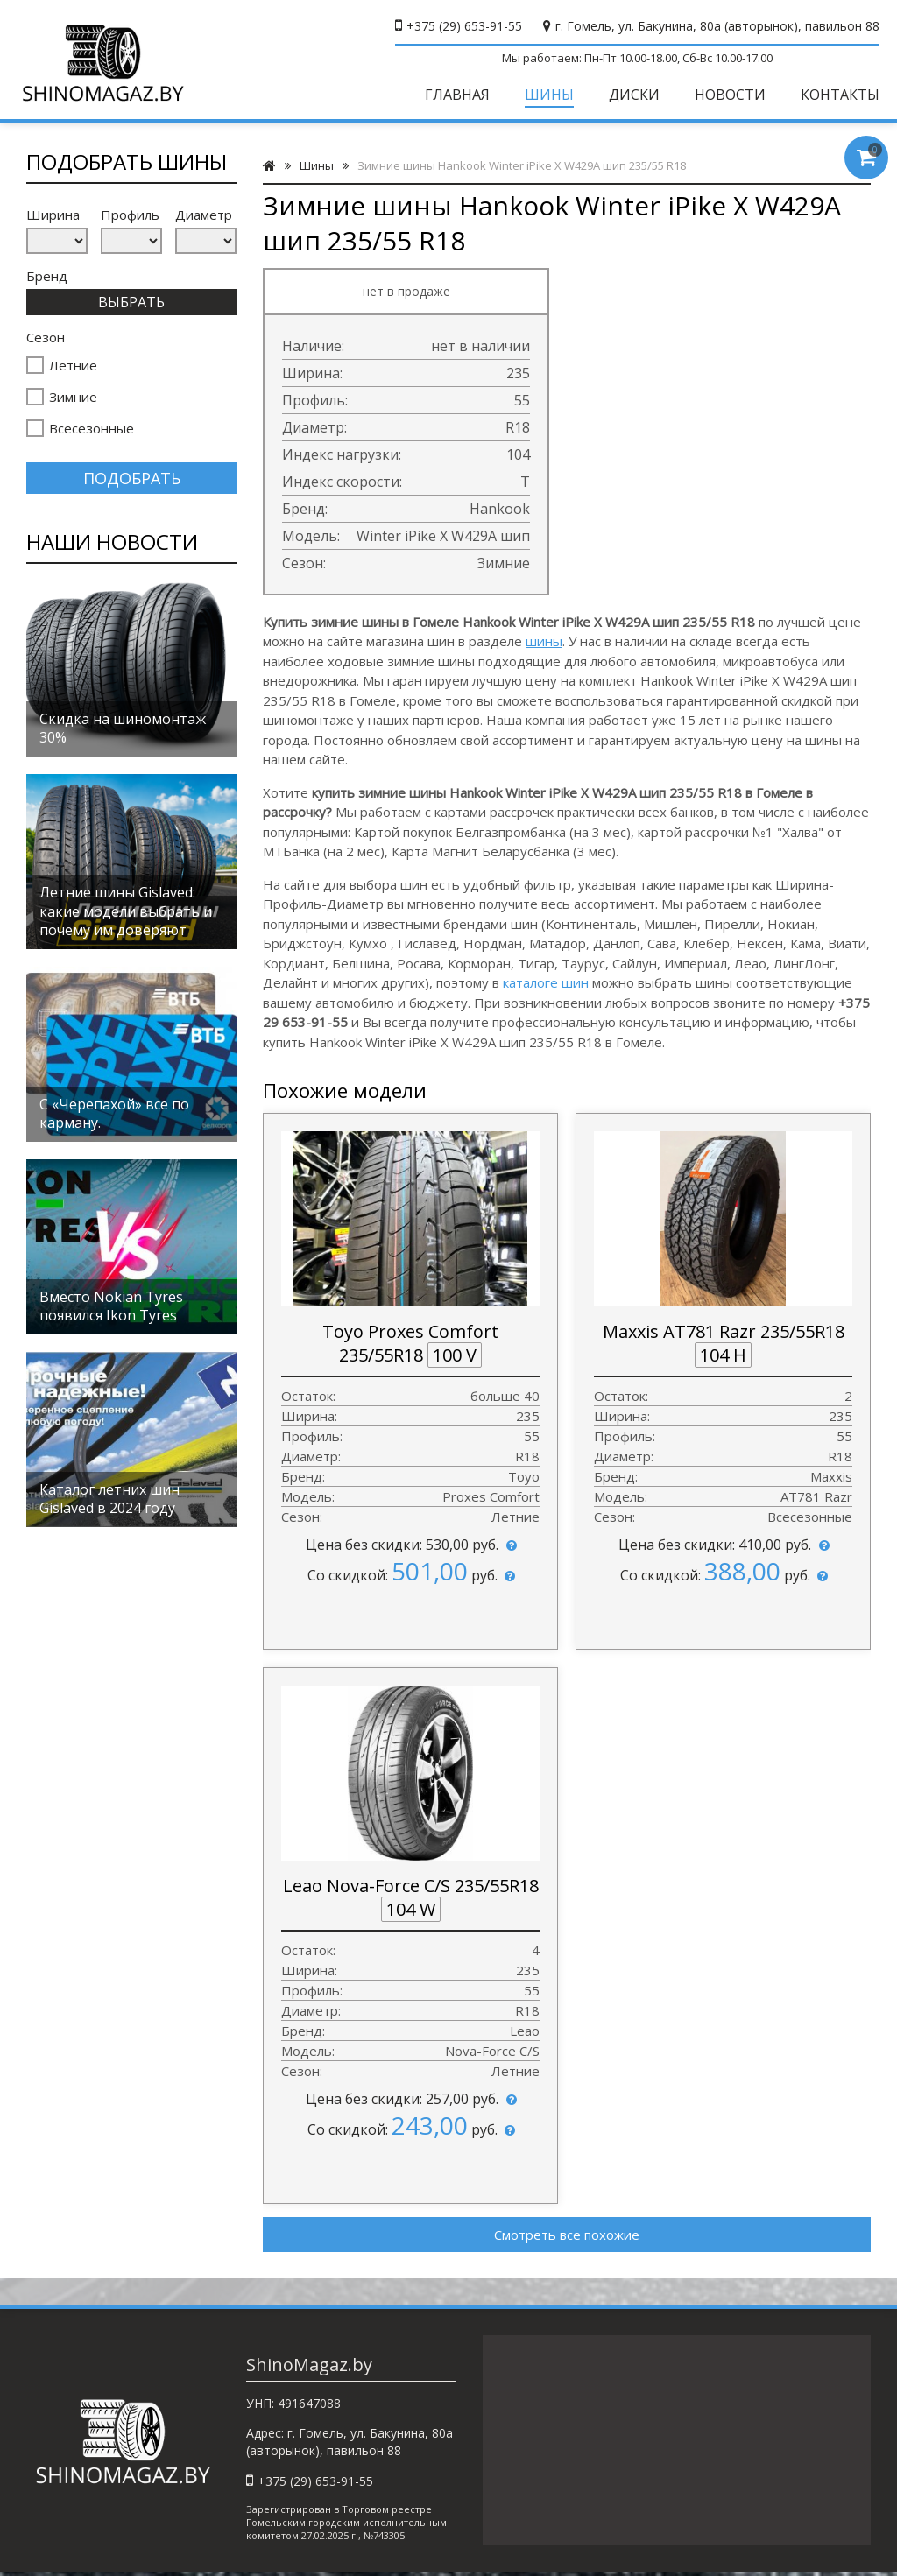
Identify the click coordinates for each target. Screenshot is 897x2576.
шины (544, 641)
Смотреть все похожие (566, 2234)
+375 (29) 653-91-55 (464, 26)
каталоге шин (546, 982)
